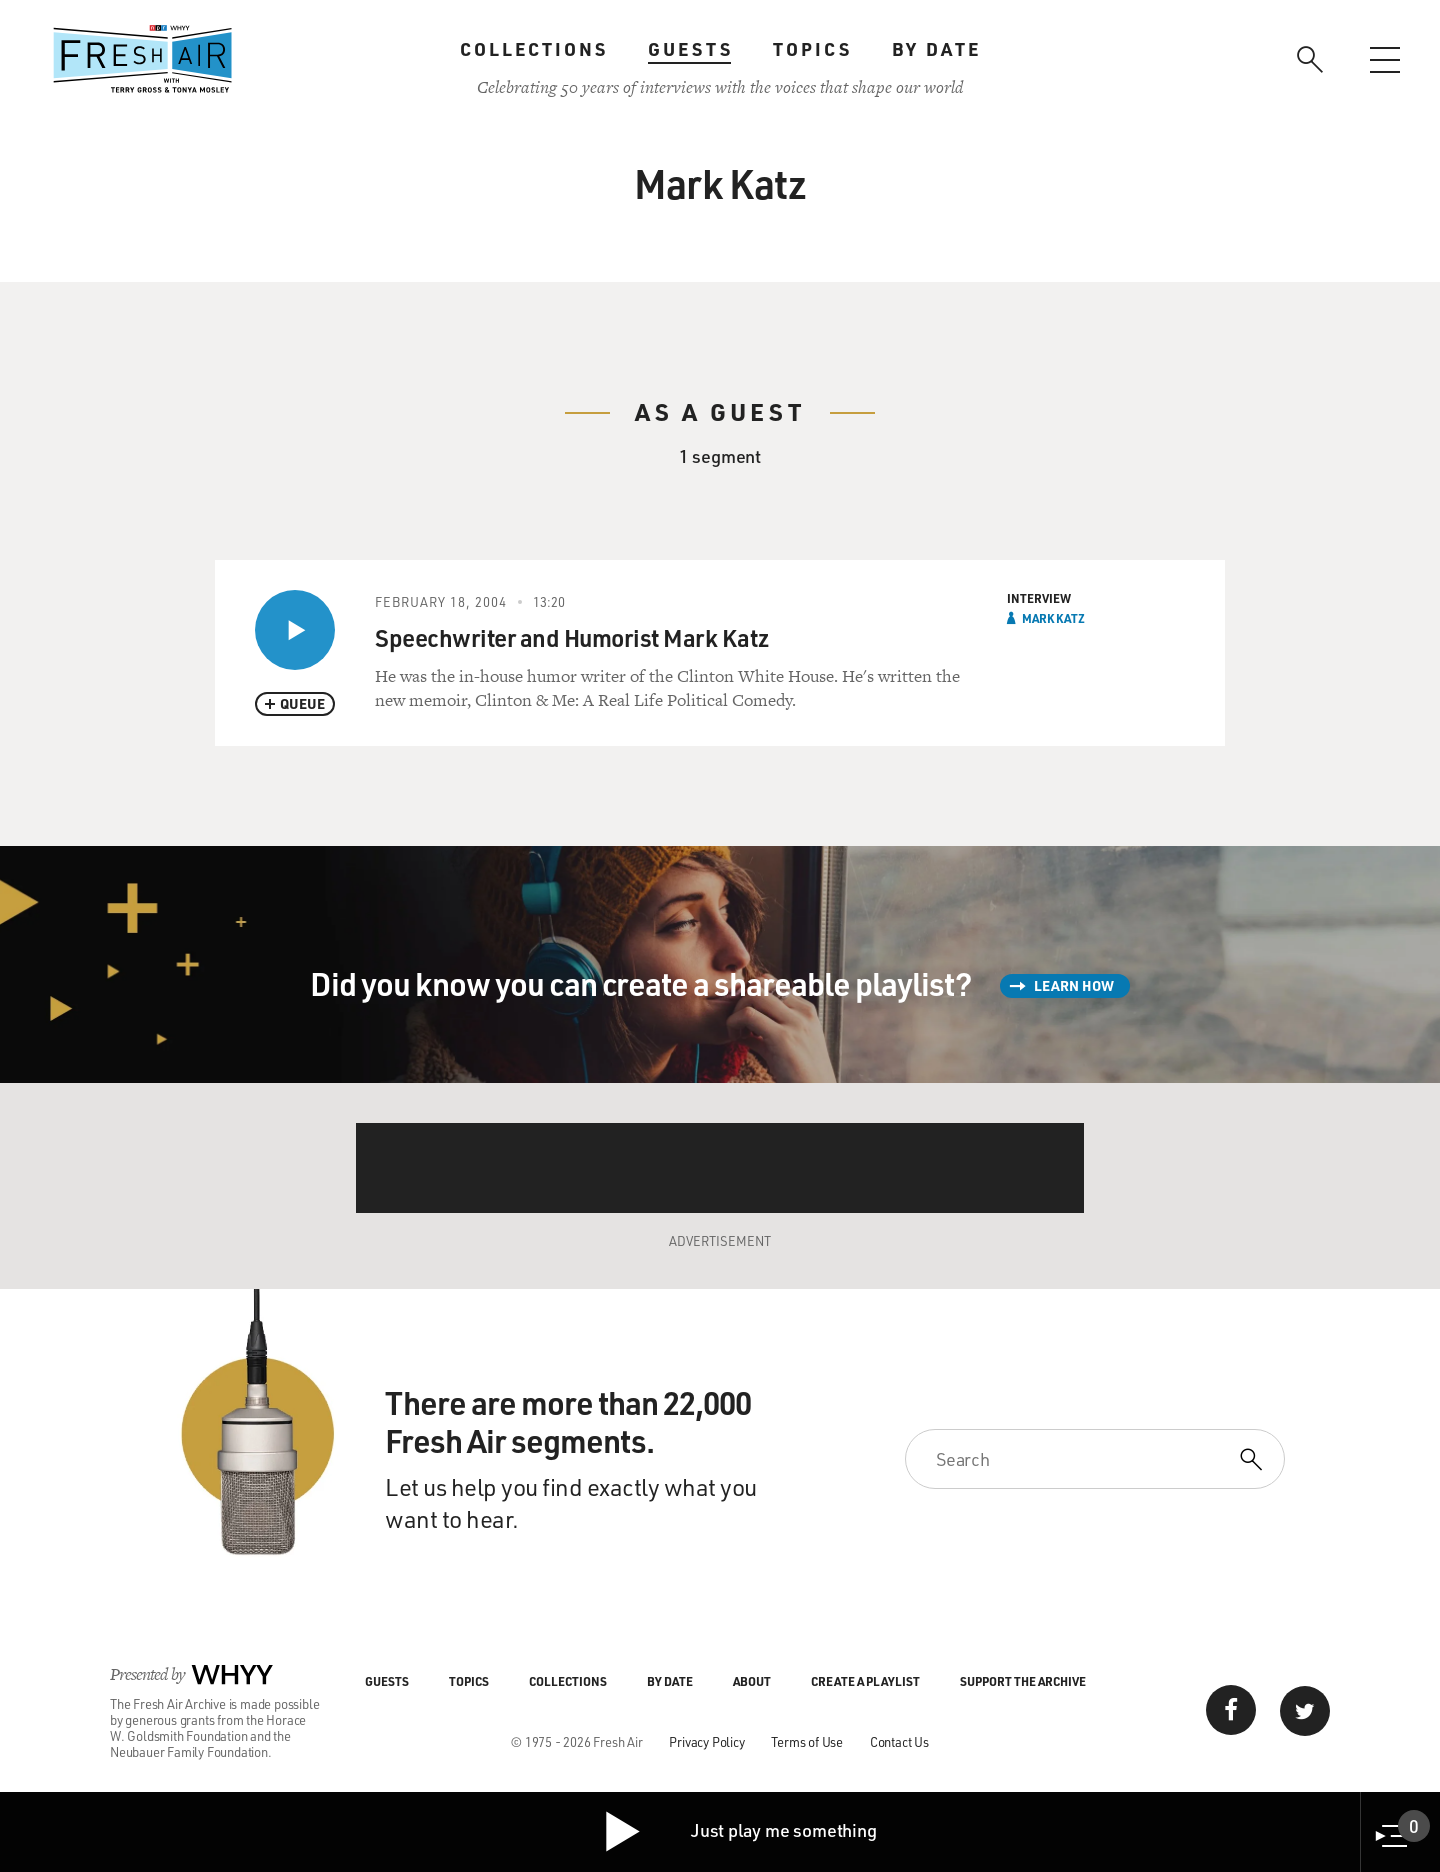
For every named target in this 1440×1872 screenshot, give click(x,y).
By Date (936, 49)
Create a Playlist (865, 1681)
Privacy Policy (706, 1741)
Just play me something (739, 1832)
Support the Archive (1023, 1681)
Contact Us (899, 1741)
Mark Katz (1053, 618)
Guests (690, 49)
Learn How (1074, 985)
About (752, 1681)
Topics (812, 49)
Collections (534, 49)
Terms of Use (807, 1741)
